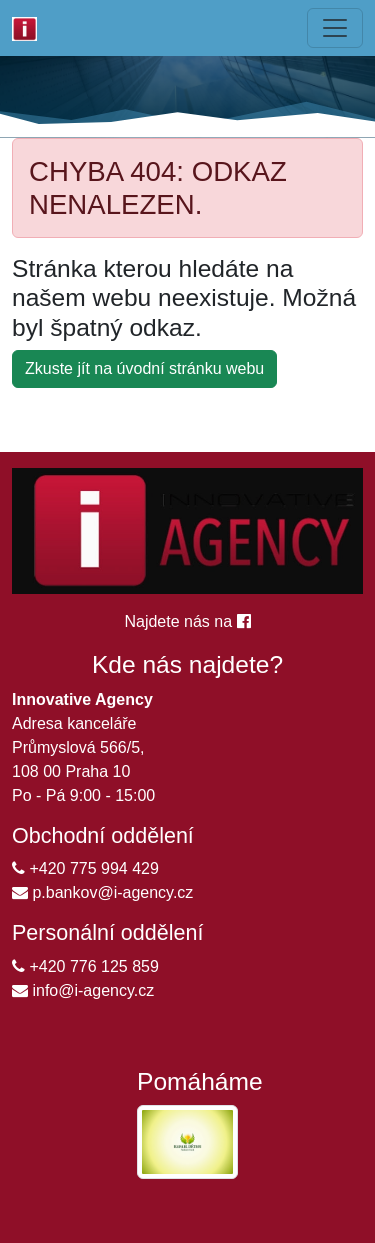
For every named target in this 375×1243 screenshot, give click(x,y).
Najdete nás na (187, 621)
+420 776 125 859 (85, 966)
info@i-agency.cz (83, 990)
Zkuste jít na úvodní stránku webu (144, 368)
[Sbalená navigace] (335, 28)
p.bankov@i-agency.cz (102, 892)
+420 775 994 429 (85, 868)
